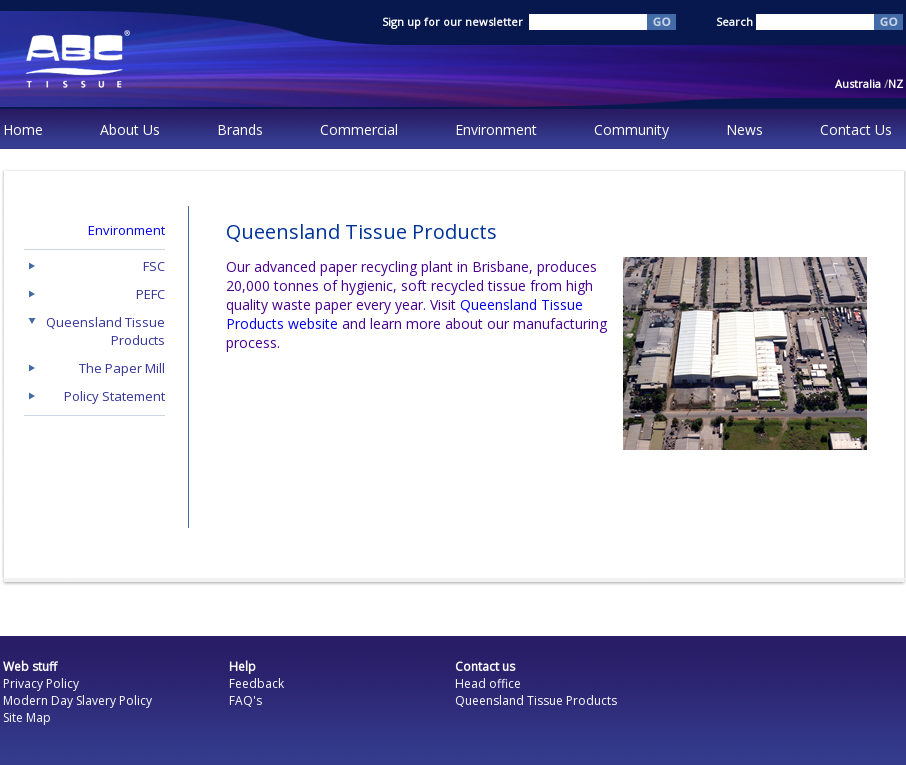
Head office (488, 683)
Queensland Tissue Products (536, 700)
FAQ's (245, 700)
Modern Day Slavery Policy (77, 700)
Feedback (256, 683)
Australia (861, 83)
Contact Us (856, 129)
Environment (496, 129)
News (744, 129)
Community (631, 129)
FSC (154, 266)
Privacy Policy (41, 683)
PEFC (150, 294)
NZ (895, 83)
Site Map (27, 717)
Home (23, 129)
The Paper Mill (122, 368)
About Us (130, 129)
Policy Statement (114, 396)
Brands (240, 129)
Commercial (359, 129)
